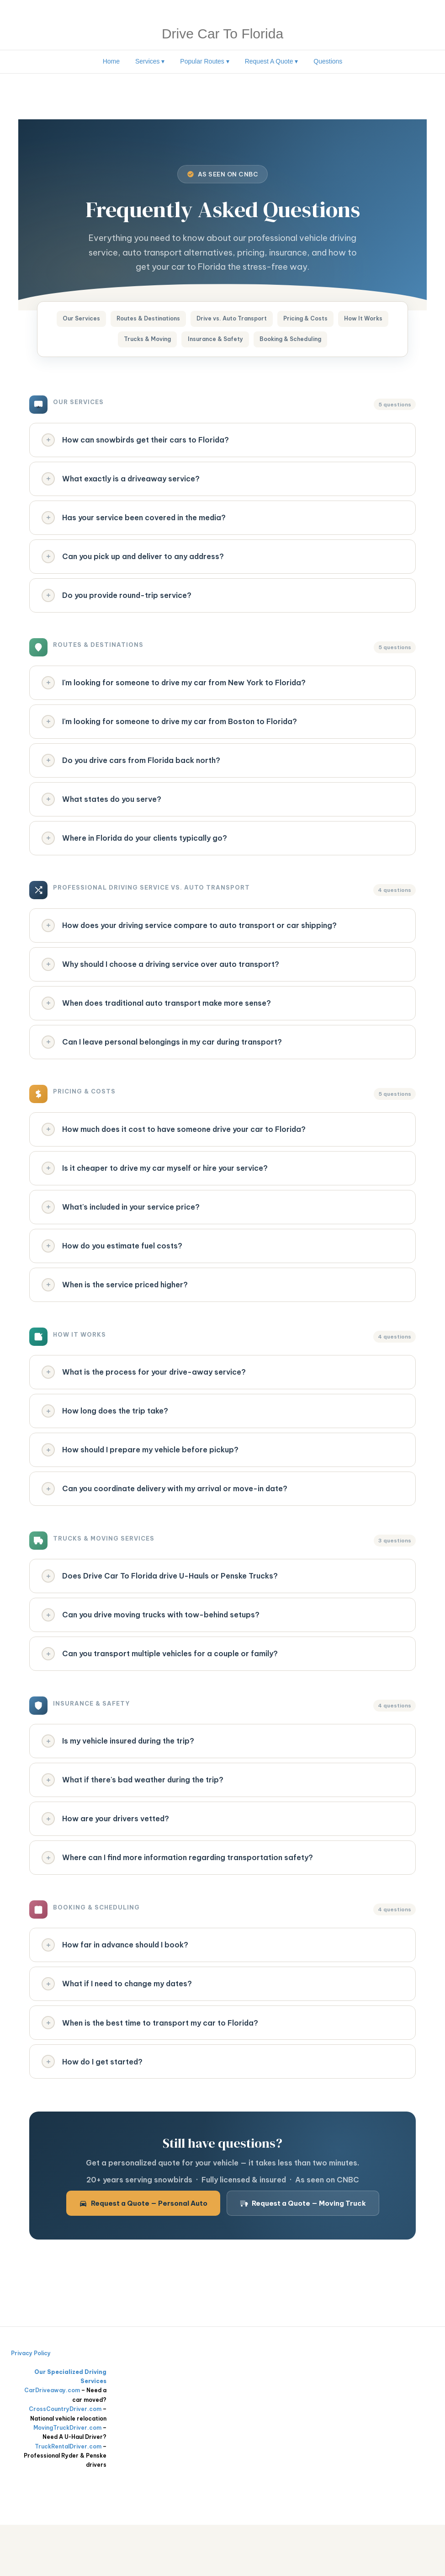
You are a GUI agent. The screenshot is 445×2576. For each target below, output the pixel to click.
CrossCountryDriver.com (65, 2460)
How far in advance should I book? (116, 1991)
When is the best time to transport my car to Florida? (151, 2072)
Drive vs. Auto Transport (262, 320)
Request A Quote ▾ (271, 61)
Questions (327, 61)
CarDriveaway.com (52, 2441)
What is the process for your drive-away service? (144, 1404)
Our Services (95, 320)
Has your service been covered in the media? (134, 526)
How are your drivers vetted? (106, 1863)
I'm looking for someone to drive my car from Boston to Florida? (170, 735)
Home (111, 61)
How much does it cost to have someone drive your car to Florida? (174, 1154)
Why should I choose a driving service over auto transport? (161, 985)
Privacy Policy (31, 2404)
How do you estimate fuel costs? (113, 1275)
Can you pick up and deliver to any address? (133, 566)
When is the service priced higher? (115, 1315)
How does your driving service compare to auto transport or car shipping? (190, 945)
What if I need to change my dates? (117, 2032)
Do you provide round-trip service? (117, 606)
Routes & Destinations (169, 320)
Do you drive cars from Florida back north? (132, 775)
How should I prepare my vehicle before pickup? (141, 1484)
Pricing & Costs (345, 320)
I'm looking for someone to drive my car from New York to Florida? (174, 695)
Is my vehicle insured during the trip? (119, 1782)
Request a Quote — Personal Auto (143, 2255)
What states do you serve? (102, 816)
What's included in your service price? (121, 1234)
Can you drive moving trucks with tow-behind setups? (151, 1653)
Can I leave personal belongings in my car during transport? (162, 1065)
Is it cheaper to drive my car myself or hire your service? (155, 1194)
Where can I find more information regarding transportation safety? (178, 1903)
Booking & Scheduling (329, 343)
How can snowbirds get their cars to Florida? (136, 445)
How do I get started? (93, 2112)
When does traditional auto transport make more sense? (157, 1025)
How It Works (103, 343)
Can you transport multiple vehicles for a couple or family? (160, 1693)
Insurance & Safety (245, 343)
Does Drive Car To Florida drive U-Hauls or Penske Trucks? (160, 1613)
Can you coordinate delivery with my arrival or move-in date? (165, 1524)
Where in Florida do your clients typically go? (135, 856)
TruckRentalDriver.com (68, 2497)
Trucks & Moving (170, 343)
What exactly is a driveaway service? (121, 486)
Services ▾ (150, 61)
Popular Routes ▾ (204, 61)
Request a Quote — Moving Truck (303, 2255)
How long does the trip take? (106, 1444)
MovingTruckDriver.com (67, 2478)
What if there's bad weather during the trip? (133, 1822)
